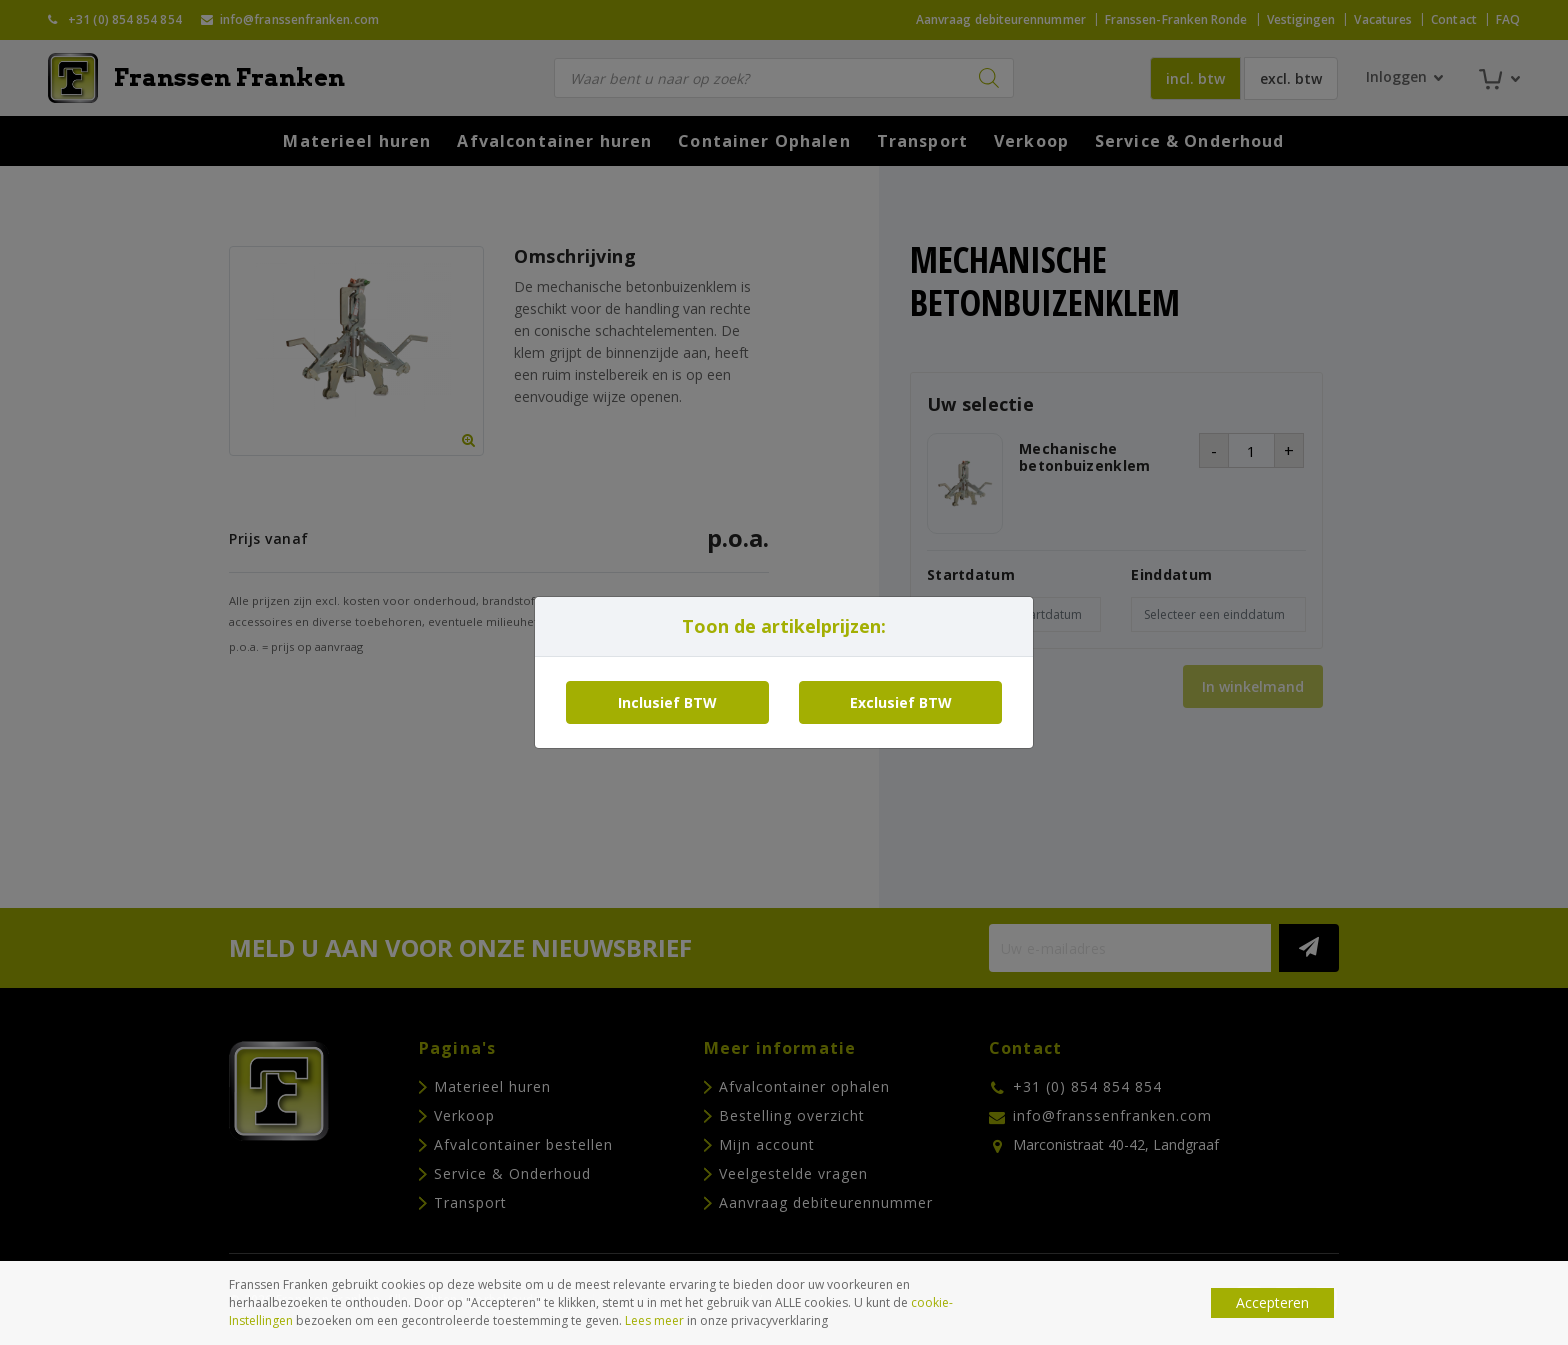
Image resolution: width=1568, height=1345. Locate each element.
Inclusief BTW (667, 702)
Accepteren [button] (1272, 1302)
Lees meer (654, 1320)
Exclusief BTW (901, 702)
